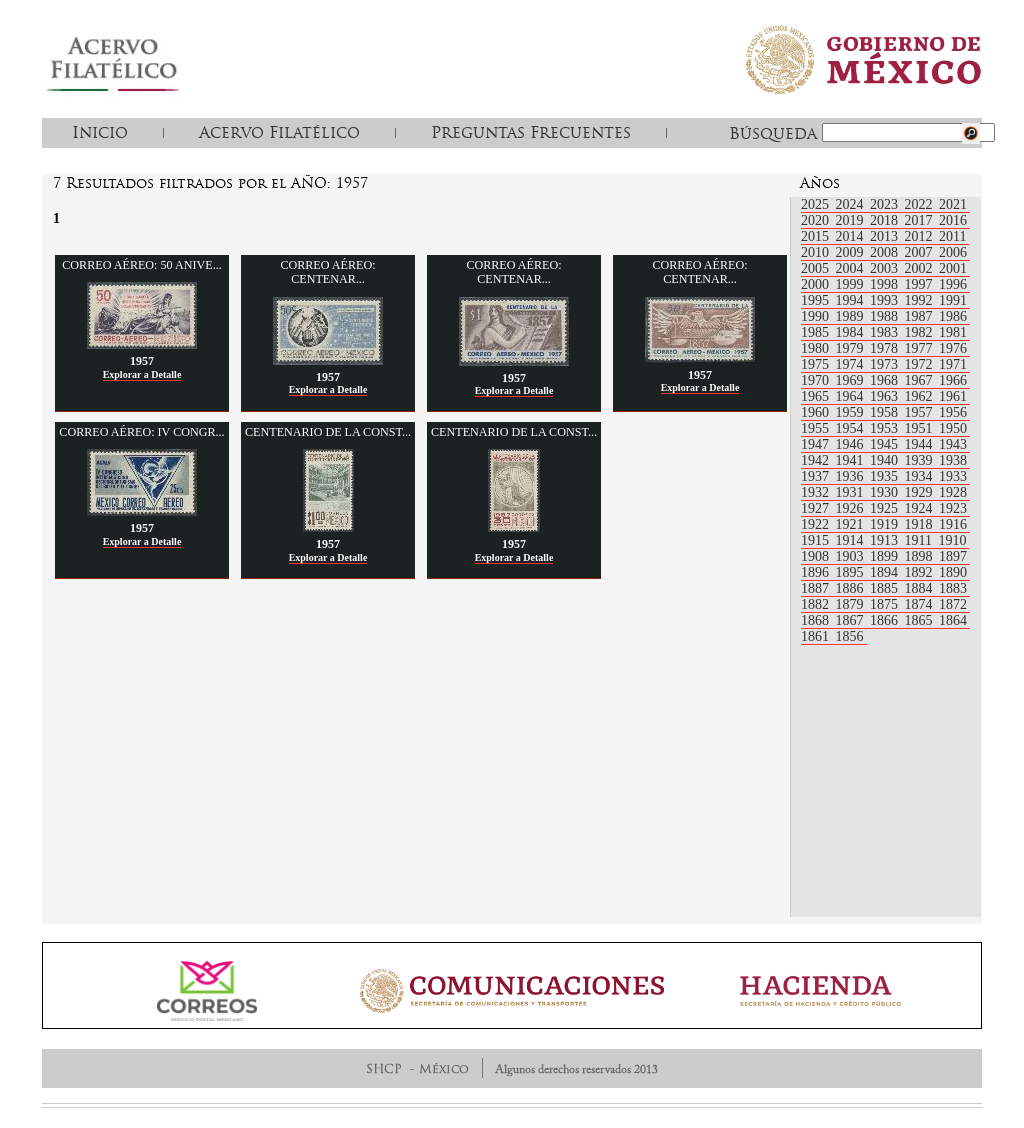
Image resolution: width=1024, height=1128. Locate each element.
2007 (921, 252)
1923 (953, 508)
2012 (921, 236)
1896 (817, 572)
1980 (817, 348)
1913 (886, 540)
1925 (886, 508)
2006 (953, 252)
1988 (886, 316)
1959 (852, 412)
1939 (921, 460)
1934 (921, 476)
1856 (850, 636)
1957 (921, 412)
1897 (953, 556)
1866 (886, 620)
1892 (921, 572)
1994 (852, 300)
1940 (886, 460)
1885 (886, 588)
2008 (886, 252)
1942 (817, 460)
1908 (817, 556)
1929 (921, 492)
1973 (886, 364)
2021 (953, 204)
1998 (886, 284)
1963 (886, 396)
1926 (852, 508)
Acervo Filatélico (279, 132)
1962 (921, 396)
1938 (953, 460)
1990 (817, 316)
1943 (953, 444)
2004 (852, 268)
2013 (886, 236)
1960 (817, 412)
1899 (886, 556)
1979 (852, 348)
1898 (921, 556)
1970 (817, 380)
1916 (953, 524)
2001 (953, 268)
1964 (852, 396)
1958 (886, 412)
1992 (921, 300)
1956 (953, 412)
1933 (953, 476)
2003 (886, 268)
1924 (921, 508)
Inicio (100, 132)
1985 (817, 332)
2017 (921, 220)
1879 (852, 604)
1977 (921, 348)
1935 (886, 476)
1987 (921, 316)
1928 (953, 492)
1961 (953, 396)
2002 (921, 268)
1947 (817, 444)
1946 (852, 444)
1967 (921, 380)
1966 (953, 380)
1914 (852, 540)
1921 (852, 524)
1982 (921, 332)
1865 (921, 620)
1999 (852, 284)
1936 (852, 476)
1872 (953, 604)
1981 (953, 332)
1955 (817, 428)
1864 (953, 620)
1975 (817, 364)
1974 (852, 364)
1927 (817, 508)
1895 (852, 572)
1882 (817, 604)
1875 (886, 604)
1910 (952, 540)
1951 (921, 428)
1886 (852, 588)
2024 (852, 204)
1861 (817, 636)
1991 (953, 300)
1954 (852, 428)
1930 (886, 492)
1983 (886, 332)
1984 (852, 332)
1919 (886, 524)
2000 (817, 284)
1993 (886, 300)
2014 (852, 236)
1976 (953, 348)
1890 (953, 572)
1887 (817, 588)
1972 (921, 364)
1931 (852, 492)
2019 (852, 220)
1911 (920, 540)
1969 (852, 380)
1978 (886, 348)
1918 (921, 524)
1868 (817, 620)
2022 (921, 204)
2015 (817, 236)
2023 (886, 204)
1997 (921, 284)
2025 (817, 204)
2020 (817, 220)
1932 (817, 492)
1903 (852, 556)
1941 (852, 460)
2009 (852, 252)
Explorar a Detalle (142, 374)
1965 (817, 396)
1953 (886, 428)
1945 (886, 444)
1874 (921, 604)
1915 (817, 540)
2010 (817, 252)
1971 (953, 364)
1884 (921, 588)
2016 (953, 220)
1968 (886, 380)
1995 (817, 300)
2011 (952, 236)
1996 (953, 284)
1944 (921, 444)
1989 (852, 316)
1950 (953, 428)
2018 (886, 220)
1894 (886, 572)
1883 (953, 588)
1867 (852, 620)
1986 (953, 316)
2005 (817, 268)
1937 (817, 476)
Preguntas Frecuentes (531, 132)
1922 (817, 524)
